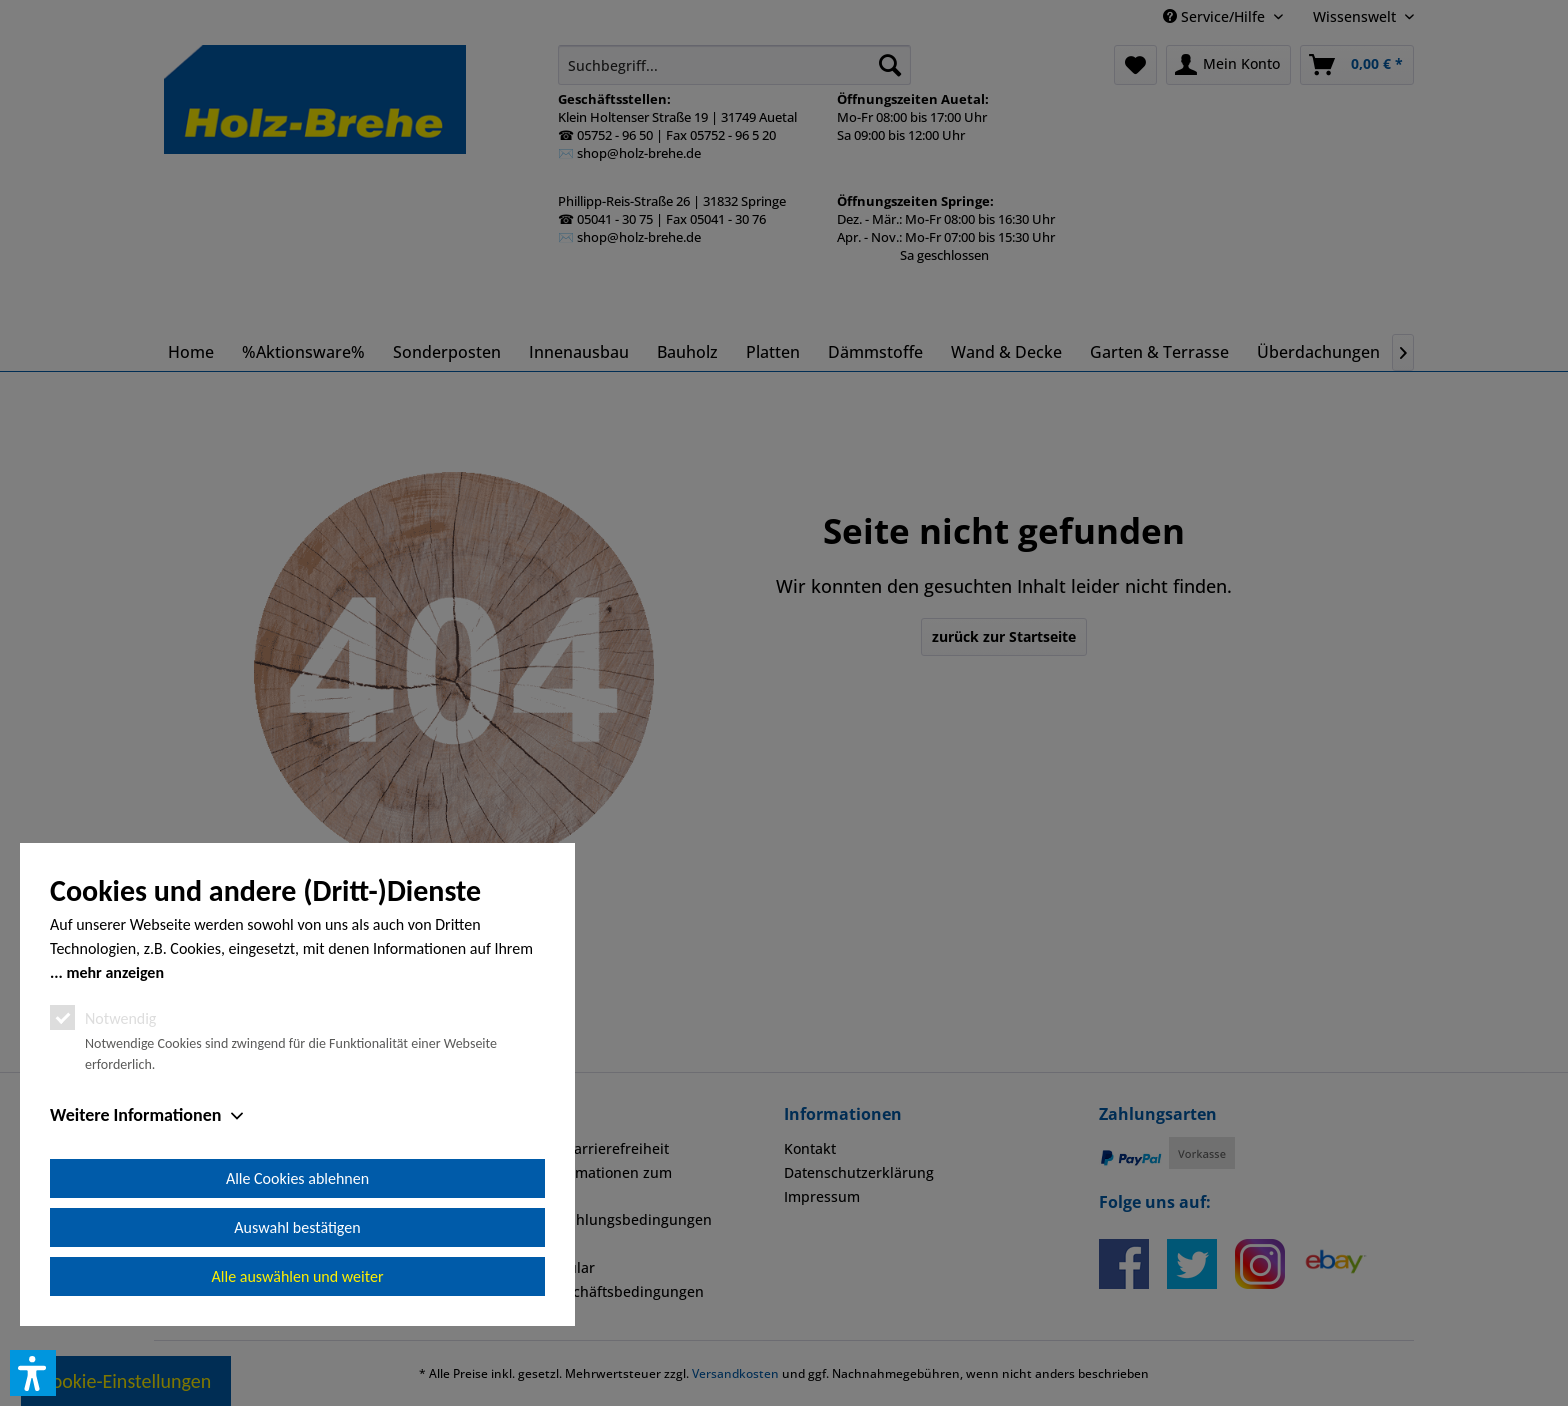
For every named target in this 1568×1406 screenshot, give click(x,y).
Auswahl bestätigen (297, 1227)
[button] (33, 1373)
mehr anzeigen (115, 972)
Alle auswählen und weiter (298, 1276)
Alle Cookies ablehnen (297, 1178)
